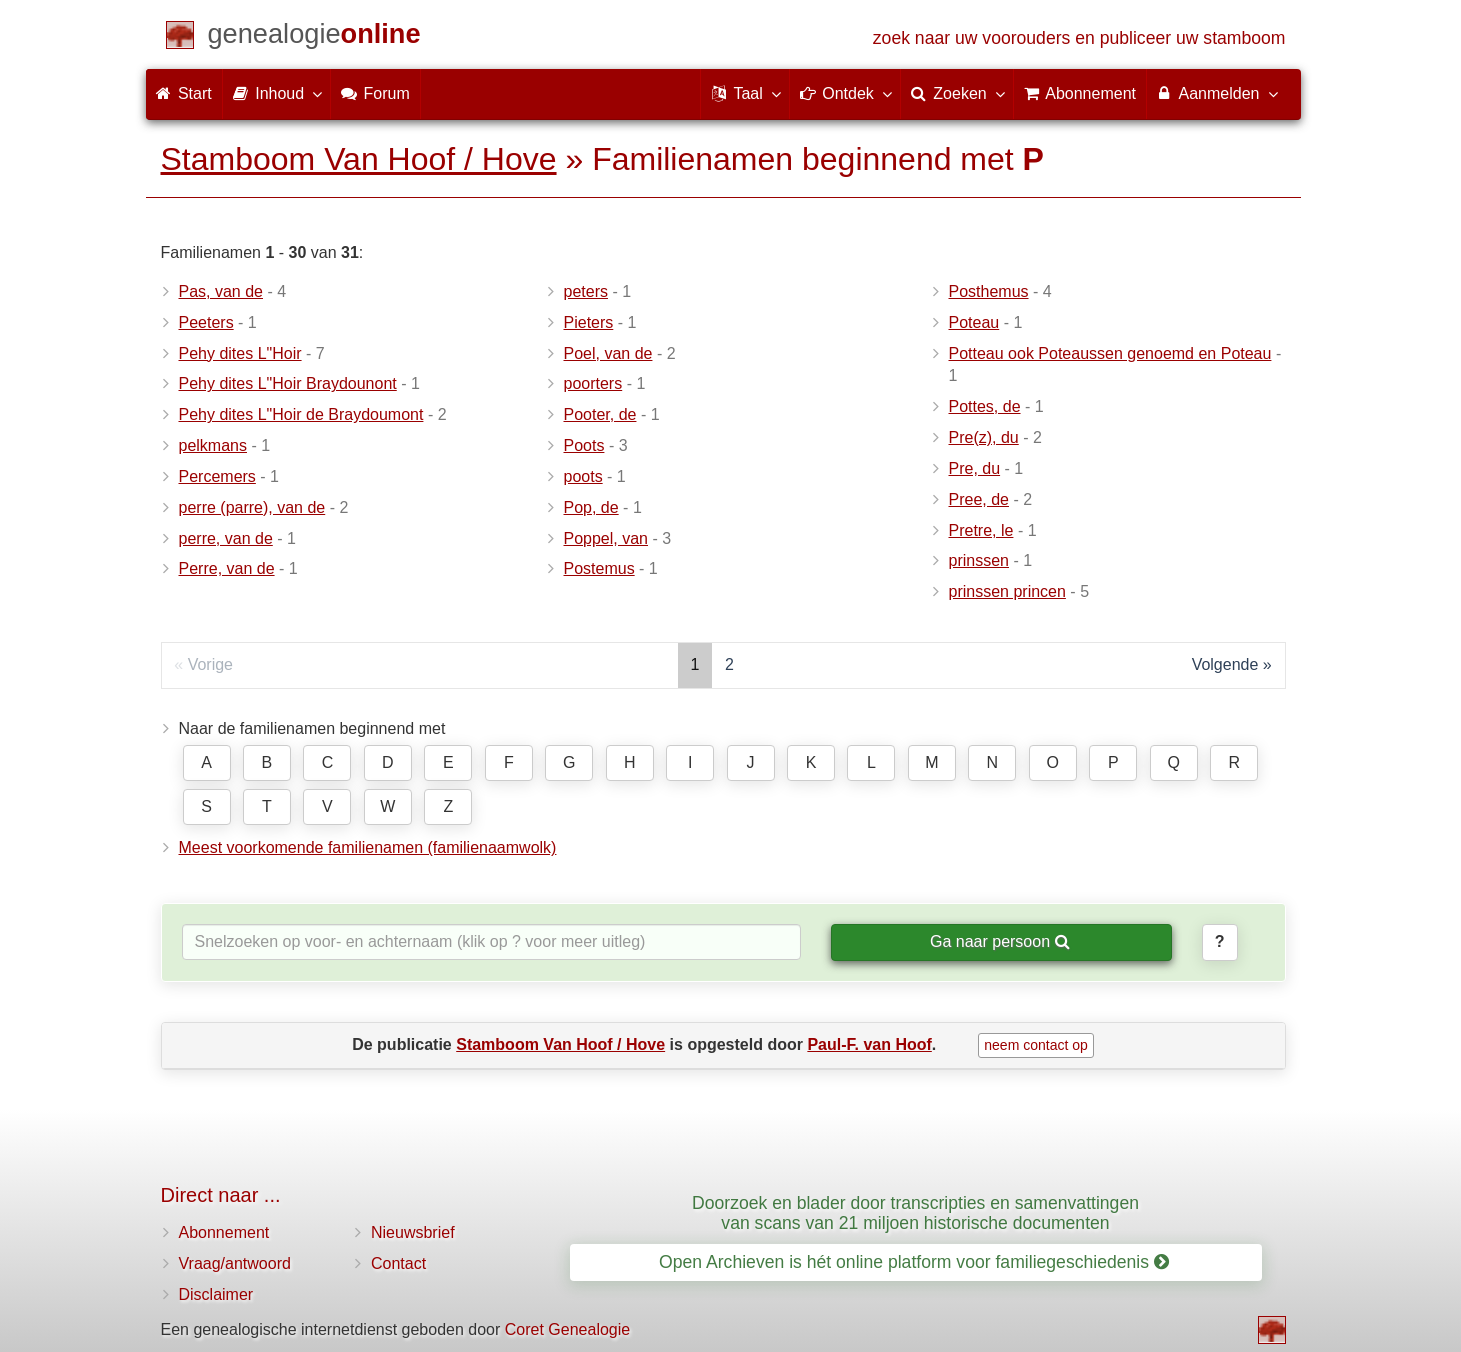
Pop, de (591, 507)
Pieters (589, 322)
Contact (398, 1263)
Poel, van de (608, 353)
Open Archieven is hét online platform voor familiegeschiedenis (914, 1262)
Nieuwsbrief (413, 1232)
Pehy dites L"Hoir (240, 353)
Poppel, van (606, 538)
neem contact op (1036, 1045)
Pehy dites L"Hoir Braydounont (288, 383)
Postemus (599, 568)
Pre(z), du (984, 437)
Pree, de (979, 499)
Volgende (1225, 664)
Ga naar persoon (1000, 941)
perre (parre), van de (252, 507)
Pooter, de (600, 414)
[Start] (314, 37)
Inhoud (276, 93)
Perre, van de (227, 568)
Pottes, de (985, 406)
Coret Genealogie (567, 1329)
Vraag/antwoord (235, 1263)
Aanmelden (1216, 93)
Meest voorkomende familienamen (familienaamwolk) (368, 847)
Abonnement (224, 1232)
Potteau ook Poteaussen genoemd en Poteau (1110, 353)
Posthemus (989, 291)
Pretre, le (981, 530)
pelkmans (213, 445)
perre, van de (226, 538)
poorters (593, 383)
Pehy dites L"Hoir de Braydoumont (301, 414)
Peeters (206, 322)
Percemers (217, 476)
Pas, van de (221, 291)
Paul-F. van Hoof (869, 1044)
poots (583, 476)
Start (184, 93)
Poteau (974, 322)
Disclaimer (216, 1294)
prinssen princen (1007, 591)
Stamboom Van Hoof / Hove (359, 159)
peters (586, 291)
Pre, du (975, 468)
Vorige (210, 664)
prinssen (979, 560)
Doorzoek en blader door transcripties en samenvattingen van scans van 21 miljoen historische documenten (915, 1212)
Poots (584, 445)
